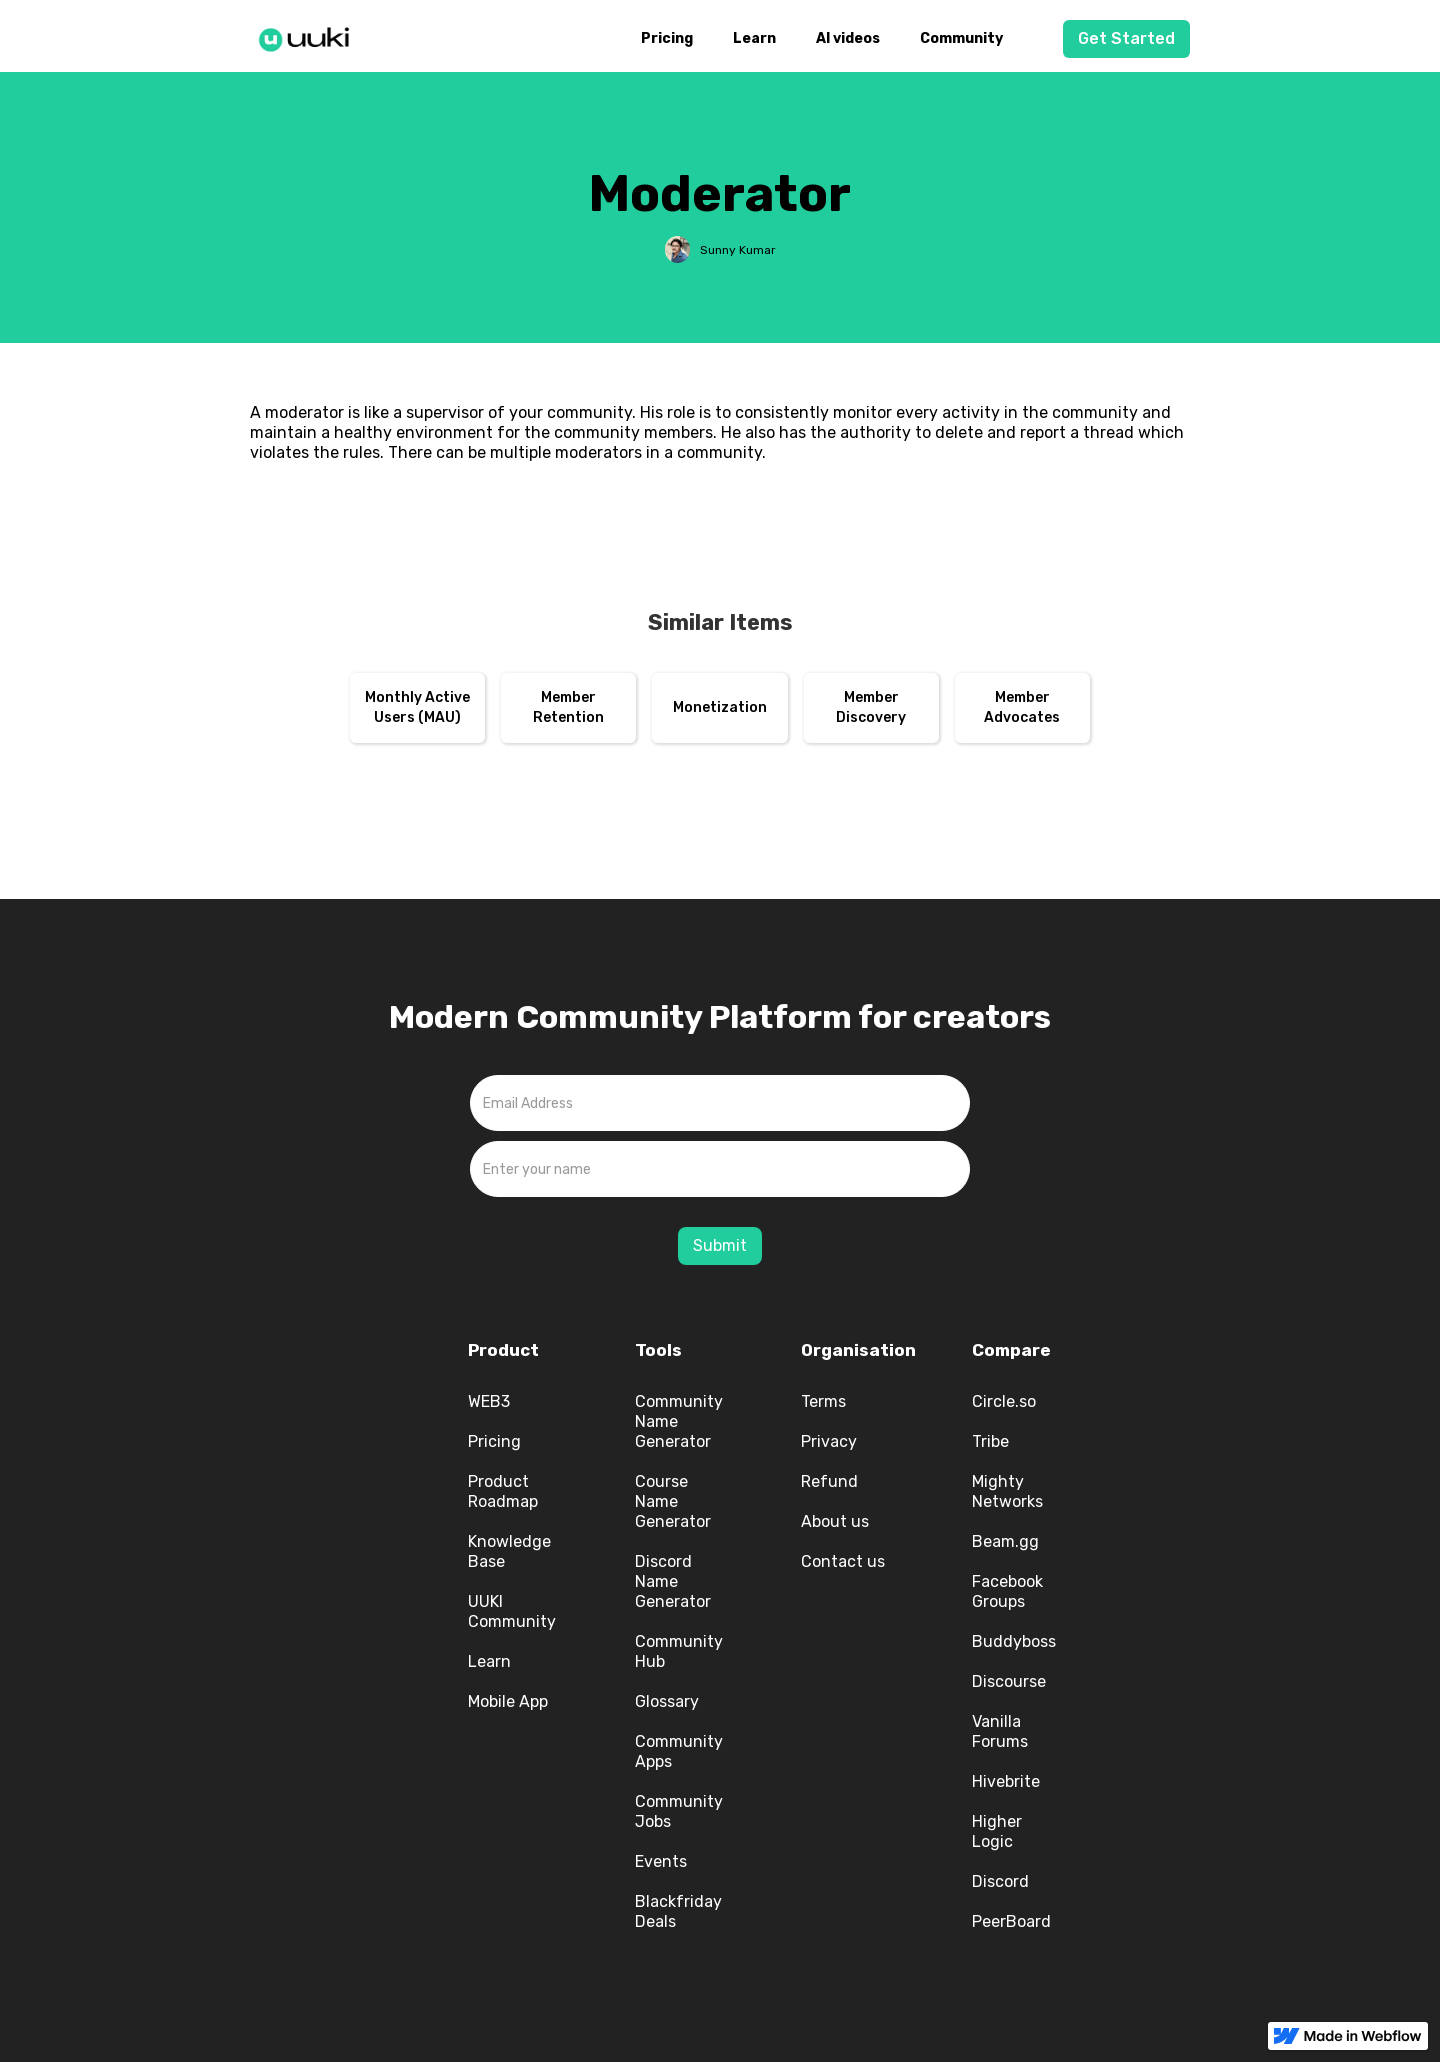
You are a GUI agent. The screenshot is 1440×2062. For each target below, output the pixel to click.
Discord (1000, 1881)
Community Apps (679, 1751)
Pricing (667, 38)
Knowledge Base (509, 1551)
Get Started (1126, 38)
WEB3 (489, 1401)
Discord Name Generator (673, 1581)
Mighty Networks (1007, 1491)
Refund (829, 1481)
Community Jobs (679, 1811)
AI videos (848, 38)
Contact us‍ (843, 1561)
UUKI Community (512, 1611)
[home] (310, 36)
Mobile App (508, 1701)
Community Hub (679, 1651)
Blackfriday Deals (678, 1911)
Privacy (829, 1441)
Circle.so (1004, 1401)
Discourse (1009, 1681)
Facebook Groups (1007, 1591)
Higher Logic (997, 1831)
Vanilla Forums (1000, 1731)
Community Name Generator (679, 1421)
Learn (754, 38)
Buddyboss (1014, 1641)
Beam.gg (1005, 1541)
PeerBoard (1011, 1921)
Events (661, 1861)
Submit (720, 1245)
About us (835, 1521)
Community (961, 38)
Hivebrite (1006, 1781)
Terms (823, 1401)
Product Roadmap (503, 1491)
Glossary (667, 1701)
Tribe (990, 1441)
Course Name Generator (673, 1501)
